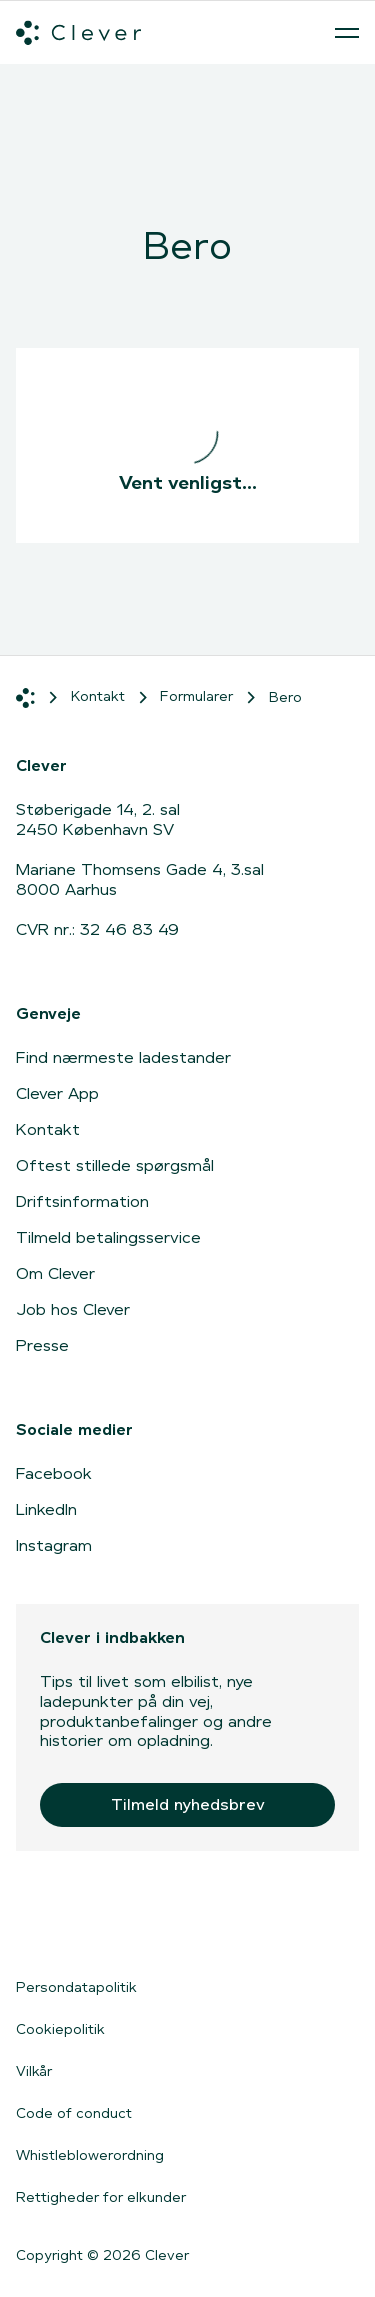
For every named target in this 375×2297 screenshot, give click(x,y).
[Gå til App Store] (76, 1923)
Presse (42, 1345)
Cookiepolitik (60, 2029)
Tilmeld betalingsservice (108, 1237)
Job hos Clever (73, 1309)
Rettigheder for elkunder (101, 2197)
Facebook (54, 1473)
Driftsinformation (82, 1201)
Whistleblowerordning (90, 2155)
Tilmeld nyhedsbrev (188, 1804)
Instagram (54, 1545)
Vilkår (34, 2071)
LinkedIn (46, 1509)
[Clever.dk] (78, 33)
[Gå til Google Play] (235, 1923)
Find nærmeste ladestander (123, 1057)
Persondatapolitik (76, 1987)
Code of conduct (74, 2113)
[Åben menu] (347, 33)
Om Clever (55, 1273)
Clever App (57, 1093)
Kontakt (48, 1129)
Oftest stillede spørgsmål (115, 1165)
